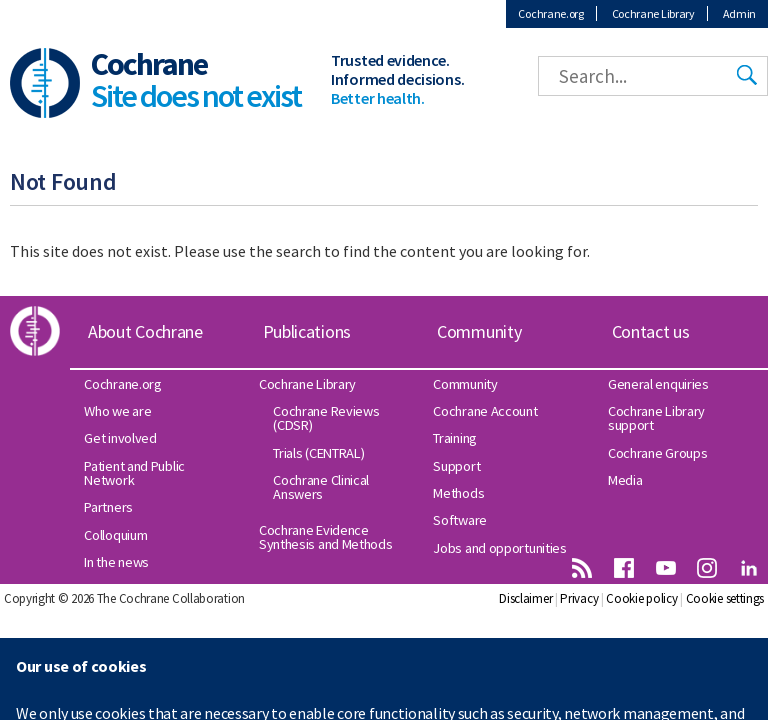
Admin (740, 13)
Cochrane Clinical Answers (321, 487)
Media (625, 480)
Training (455, 438)
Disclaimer (525, 598)
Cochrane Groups (658, 453)
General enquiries (658, 384)
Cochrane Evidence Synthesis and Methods (326, 537)
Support (456, 466)
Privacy (579, 598)
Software (460, 520)
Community (479, 331)
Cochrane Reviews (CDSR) (326, 418)
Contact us (651, 331)
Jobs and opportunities (499, 548)
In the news (116, 562)
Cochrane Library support (656, 418)
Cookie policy (641, 598)
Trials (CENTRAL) (318, 453)
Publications (307, 331)
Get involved (120, 438)
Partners (108, 507)
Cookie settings (725, 598)
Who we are (117, 411)
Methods (458, 493)
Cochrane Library (653, 13)
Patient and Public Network (134, 473)
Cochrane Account (485, 411)
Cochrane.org (550, 13)
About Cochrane (145, 331)
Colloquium (115, 535)
